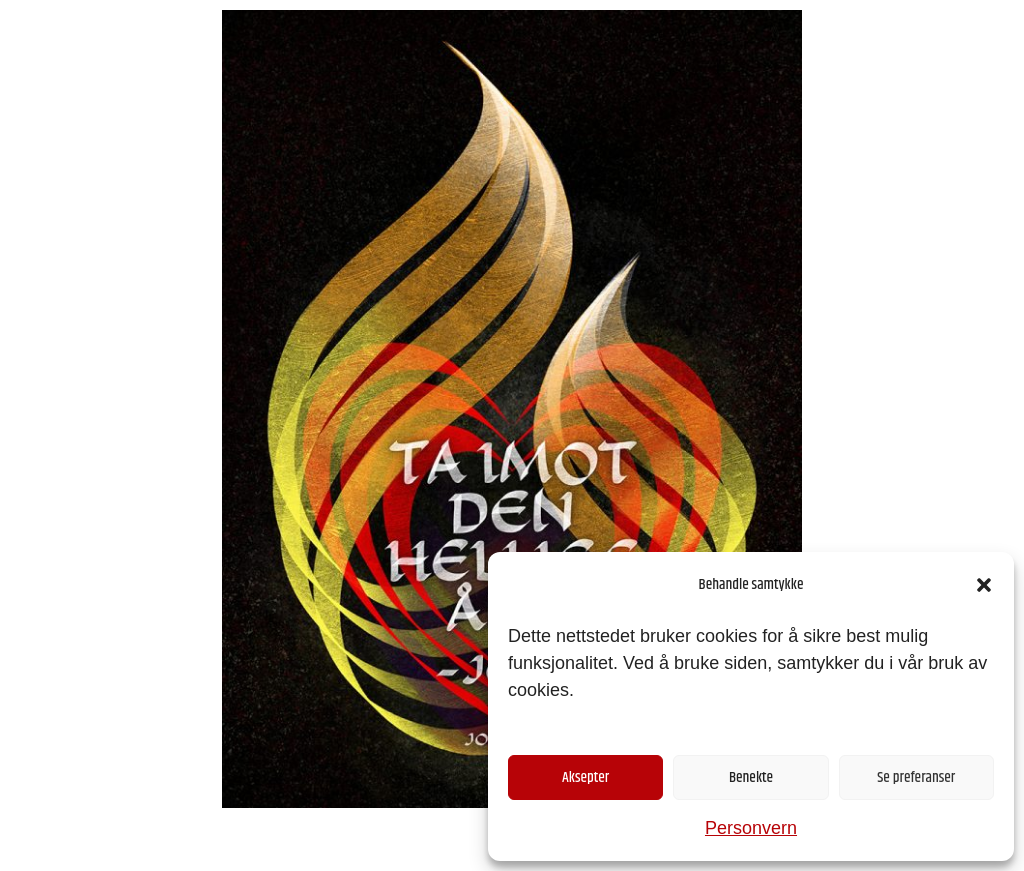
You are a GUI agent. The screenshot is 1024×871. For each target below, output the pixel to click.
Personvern (751, 828)
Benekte (751, 777)
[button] (984, 585)
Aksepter (585, 777)
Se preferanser (916, 777)
